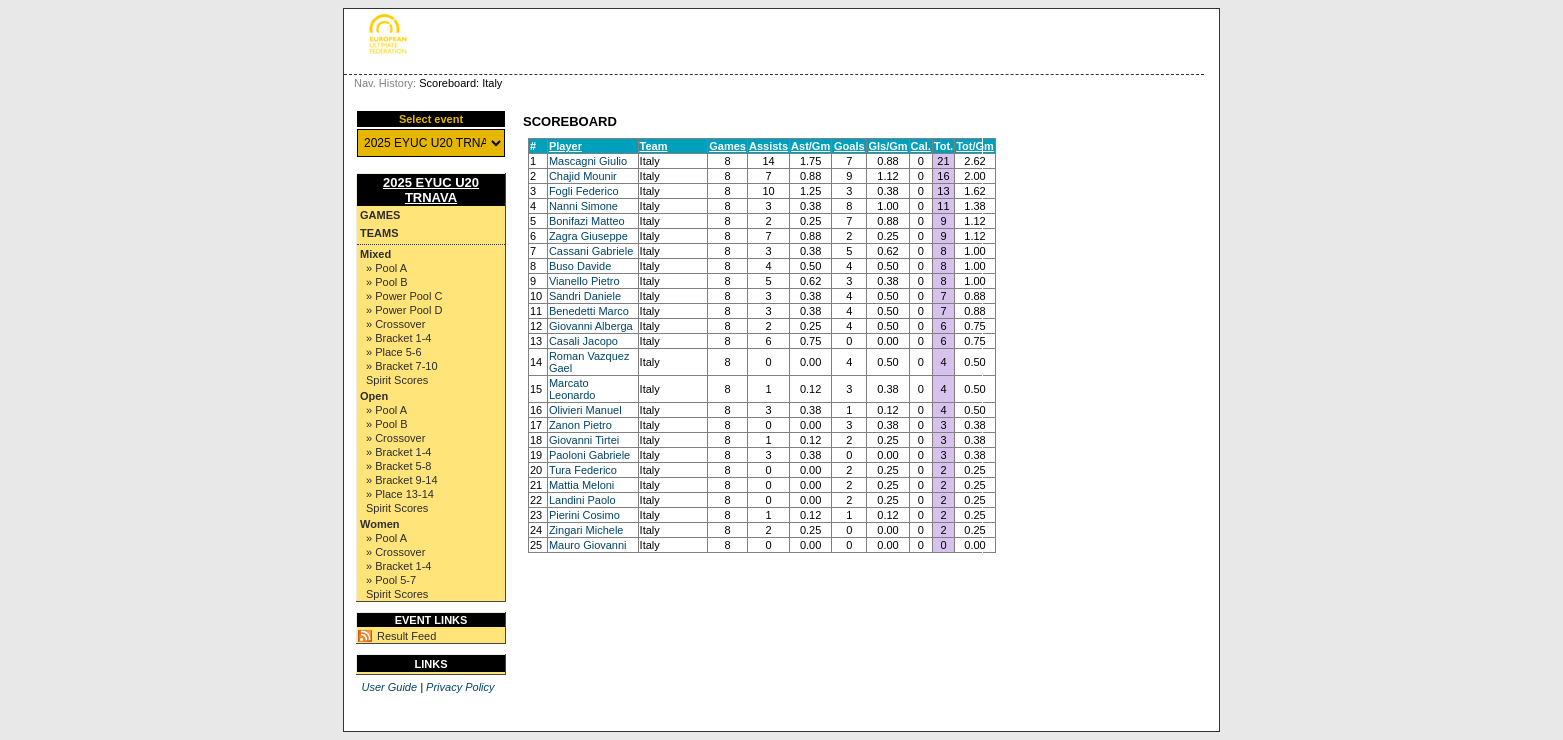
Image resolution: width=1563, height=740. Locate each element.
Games (380, 215)
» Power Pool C (404, 296)
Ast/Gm (810, 146)
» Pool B (387, 282)
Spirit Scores (397, 380)
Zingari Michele (586, 530)
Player (565, 146)
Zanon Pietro (580, 425)
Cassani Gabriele (591, 251)
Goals (849, 146)
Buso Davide (580, 266)
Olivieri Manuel (585, 410)
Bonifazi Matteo (587, 221)
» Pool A (386, 268)
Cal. (921, 146)
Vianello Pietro (584, 281)
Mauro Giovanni (588, 545)
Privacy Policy (460, 687)
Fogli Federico (584, 191)
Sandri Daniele (585, 296)
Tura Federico (583, 470)
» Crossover (395, 324)
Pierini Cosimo (584, 515)
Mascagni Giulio (588, 161)
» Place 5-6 (394, 352)
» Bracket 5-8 (398, 466)
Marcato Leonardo (572, 389)
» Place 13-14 (400, 494)
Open (374, 396)
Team (654, 146)
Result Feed (406, 636)
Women (380, 524)
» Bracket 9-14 (402, 480)
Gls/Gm (887, 146)
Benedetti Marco (589, 311)
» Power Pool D (404, 310)
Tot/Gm (975, 146)
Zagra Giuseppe (588, 236)
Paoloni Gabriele (589, 455)
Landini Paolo (582, 500)
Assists (768, 146)
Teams (379, 233)
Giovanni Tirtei (584, 440)
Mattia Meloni (581, 485)
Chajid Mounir (583, 176)
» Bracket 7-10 (402, 366)
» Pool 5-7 (391, 580)
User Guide (389, 687)
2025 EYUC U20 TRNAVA (431, 190)
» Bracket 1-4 (398, 338)
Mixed (375, 254)
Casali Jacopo (583, 341)
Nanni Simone (583, 206)
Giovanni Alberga (591, 326)
